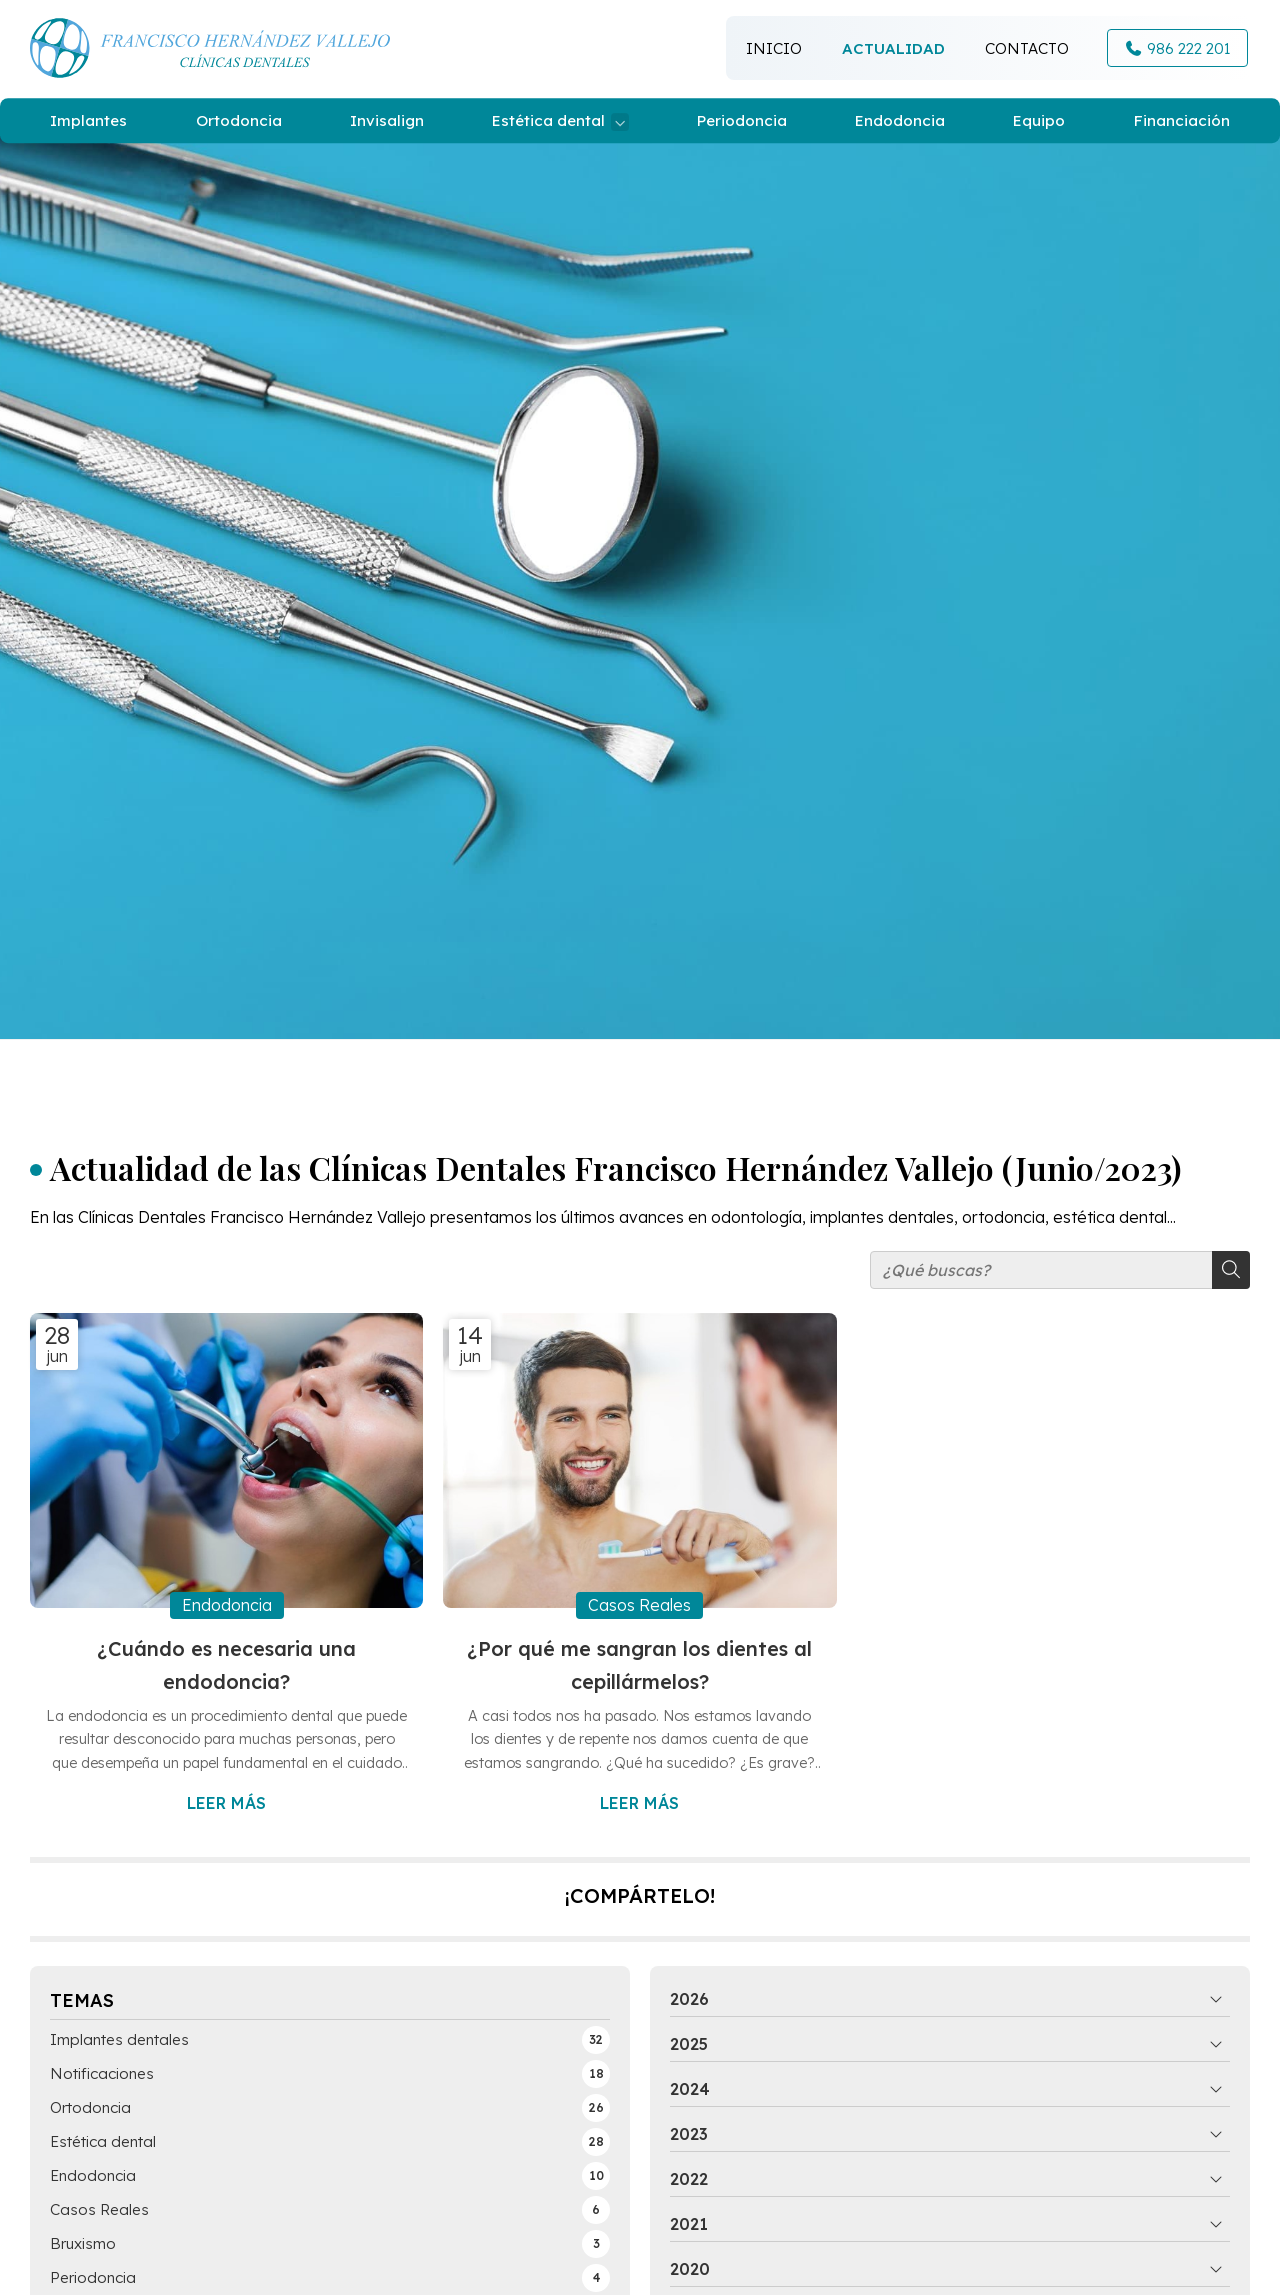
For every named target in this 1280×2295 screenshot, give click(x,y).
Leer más (226, 1803)
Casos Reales (639, 1605)
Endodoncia (227, 1605)
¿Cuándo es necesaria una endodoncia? (226, 1665)
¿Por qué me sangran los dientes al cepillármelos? (639, 1665)
